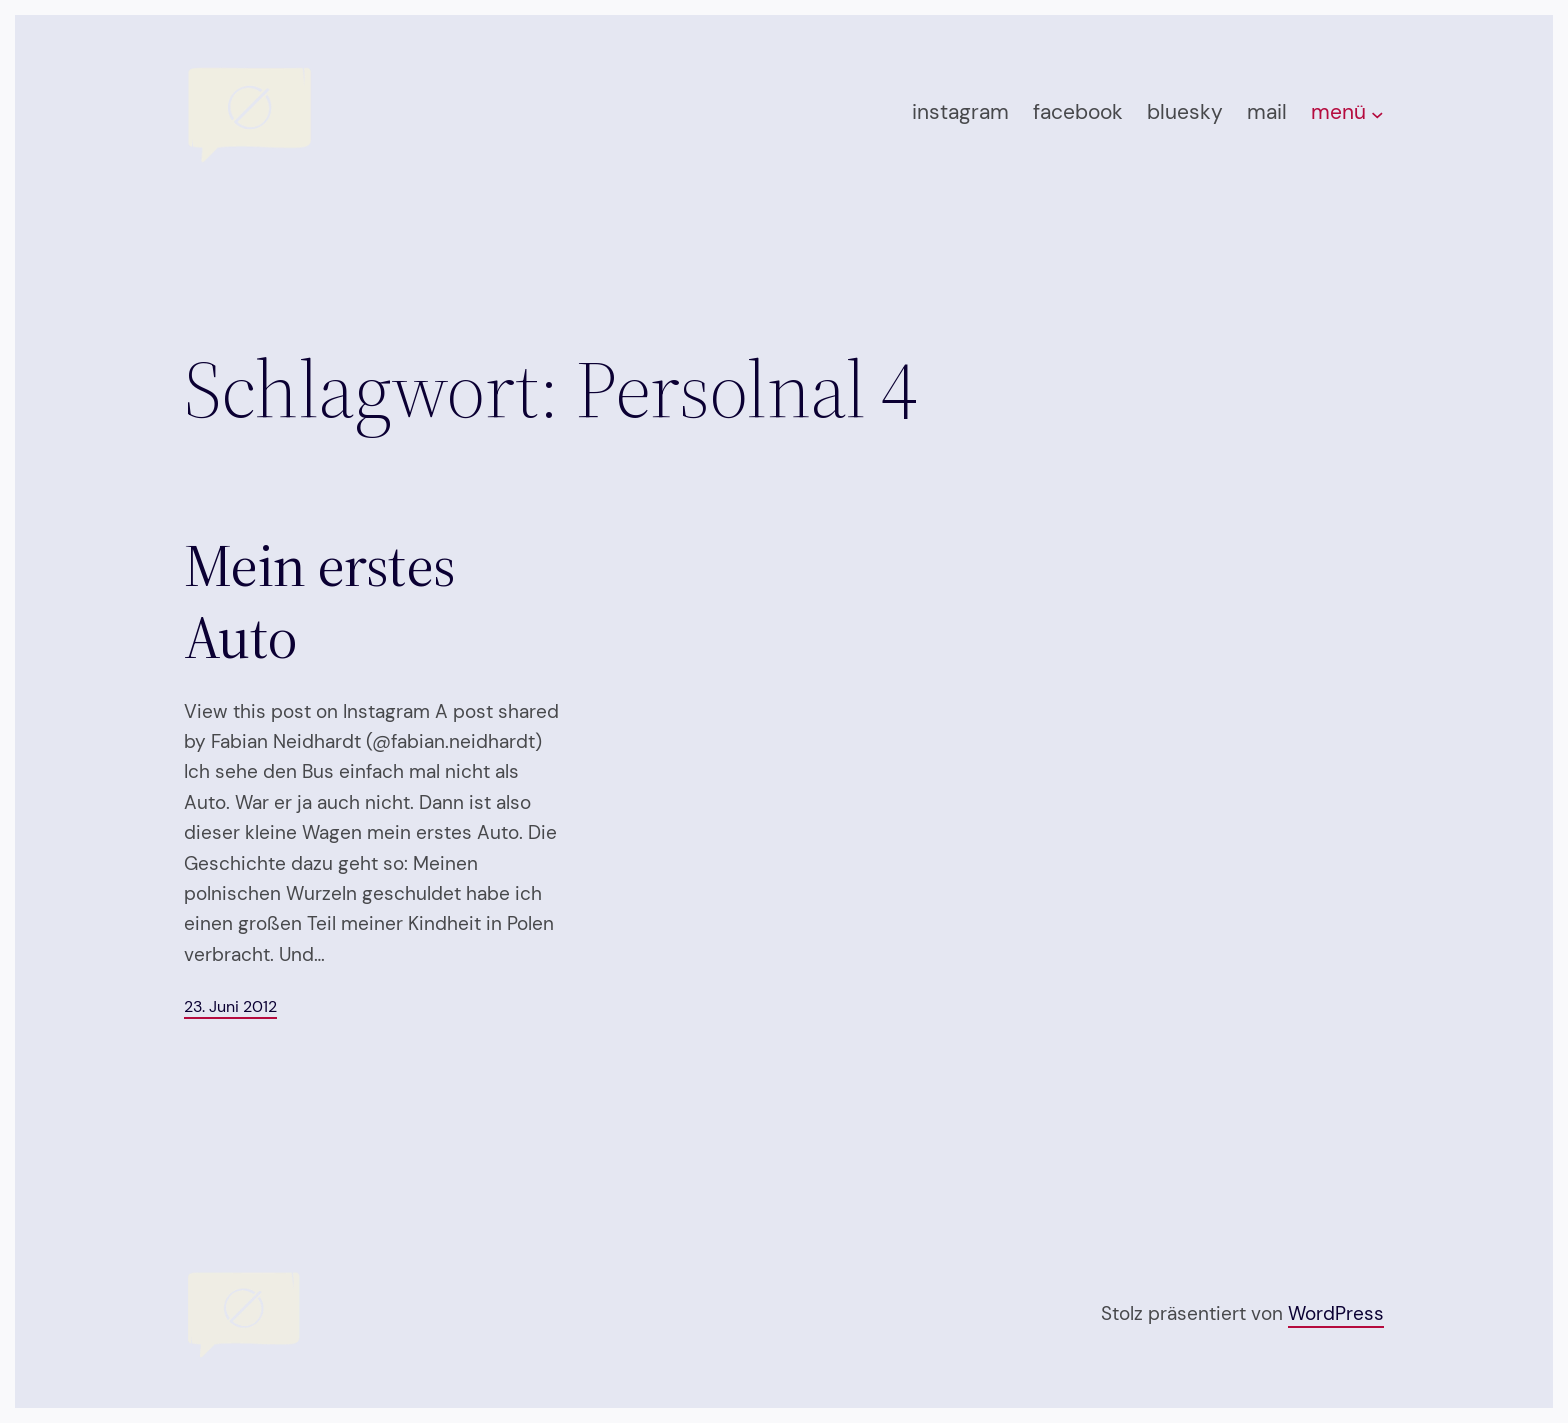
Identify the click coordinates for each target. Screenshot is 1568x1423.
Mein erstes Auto (319, 601)
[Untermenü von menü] (1377, 114)
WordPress (1336, 1313)
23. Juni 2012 (230, 1006)
